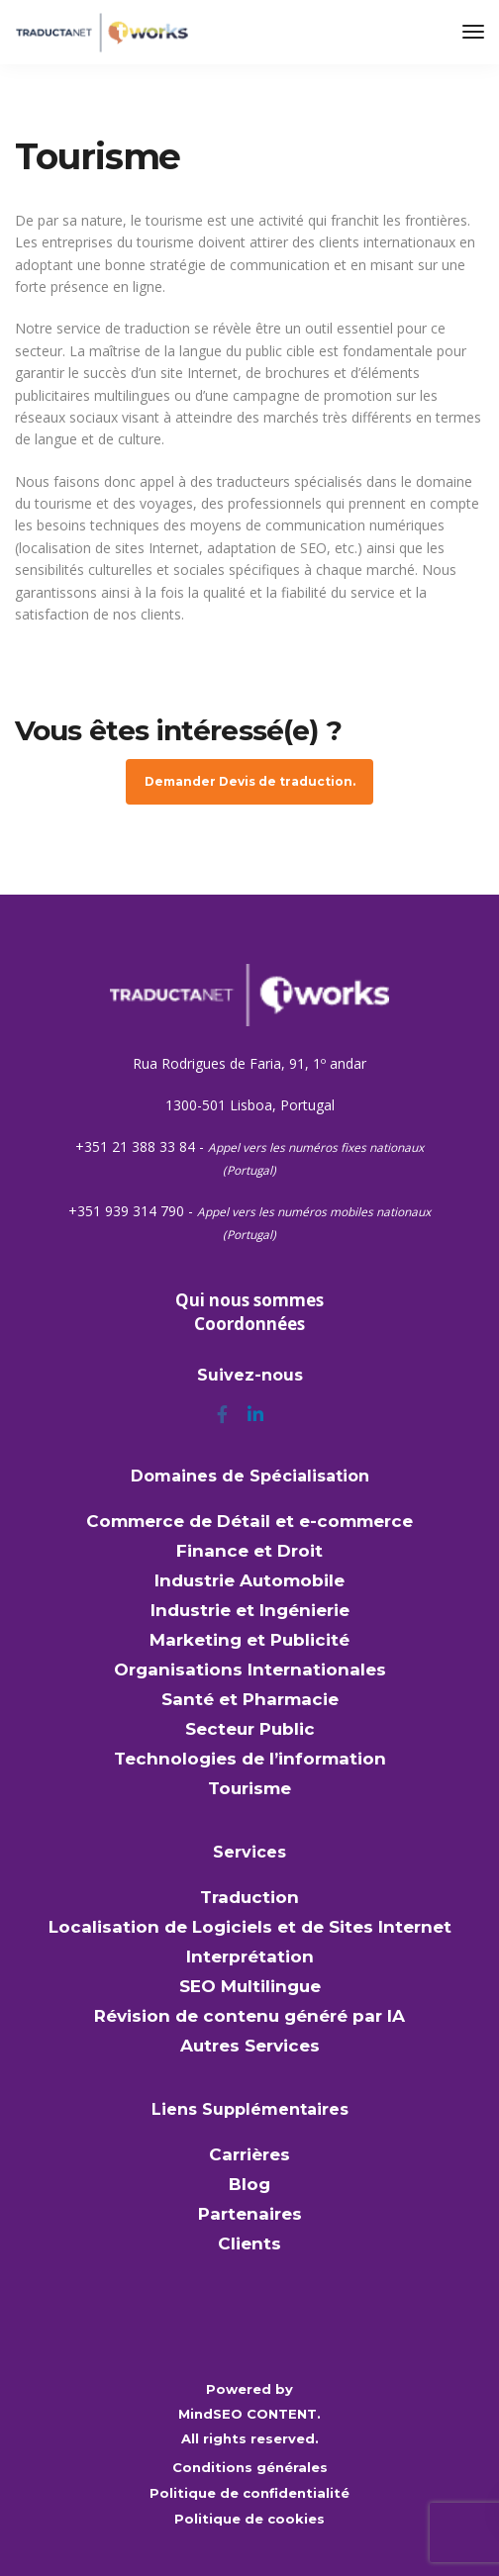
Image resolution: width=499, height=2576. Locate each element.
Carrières (249, 2154)
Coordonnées (249, 1323)
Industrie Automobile (249, 1580)
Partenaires (250, 2214)
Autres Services (250, 2045)
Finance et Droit (249, 1551)
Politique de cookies (249, 2519)
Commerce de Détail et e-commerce (249, 1521)
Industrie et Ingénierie (249, 1610)
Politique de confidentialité (249, 2493)
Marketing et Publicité (249, 1640)
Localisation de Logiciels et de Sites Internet (250, 1927)
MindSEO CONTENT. (249, 2414)
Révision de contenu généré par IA (249, 2016)
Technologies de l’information (250, 1758)
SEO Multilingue (250, 1986)
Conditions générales (250, 2467)
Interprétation (250, 1956)
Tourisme (249, 1788)
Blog (249, 2184)
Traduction (249, 1897)
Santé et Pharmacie (250, 1699)
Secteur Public (250, 1729)
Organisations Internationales (250, 1669)
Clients (249, 2243)
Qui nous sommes (249, 1299)
